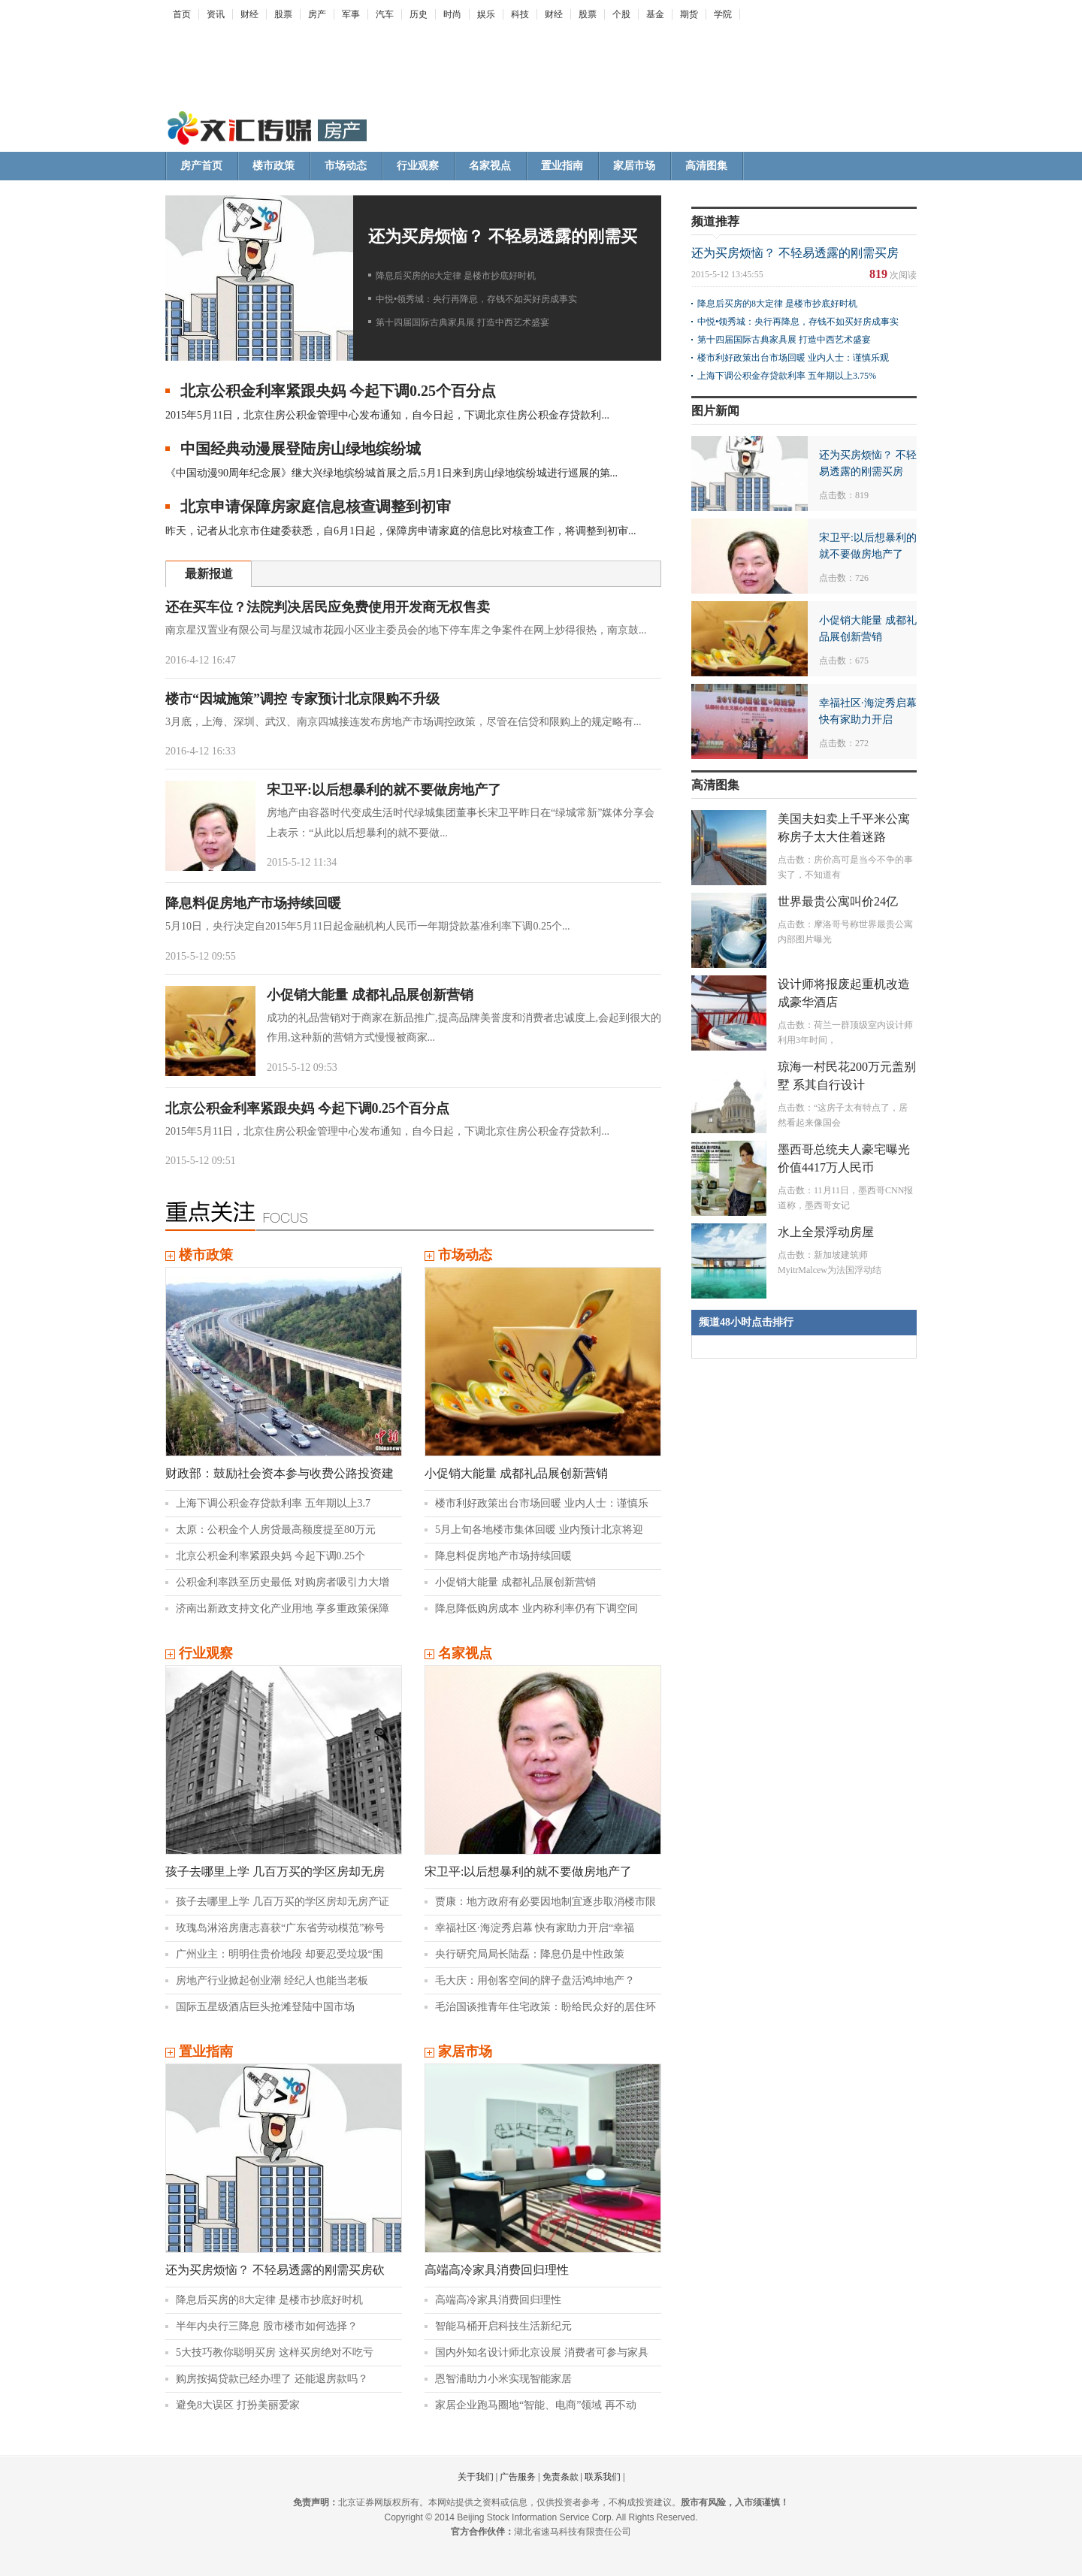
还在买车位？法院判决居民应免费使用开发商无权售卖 (327, 607)
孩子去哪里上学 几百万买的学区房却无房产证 (282, 1901)
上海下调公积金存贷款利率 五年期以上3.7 (273, 1503)
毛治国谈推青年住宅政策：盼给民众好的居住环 (545, 2006)
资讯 (216, 14)
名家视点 (490, 165)
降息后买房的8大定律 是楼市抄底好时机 (456, 276)
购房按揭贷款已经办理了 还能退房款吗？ (272, 2378)
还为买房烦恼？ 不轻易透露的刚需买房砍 (275, 2269)
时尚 (452, 14)
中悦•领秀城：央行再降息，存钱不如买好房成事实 (476, 299)
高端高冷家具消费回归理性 (497, 2269)
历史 (419, 14)
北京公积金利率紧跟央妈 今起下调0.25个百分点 (338, 390)
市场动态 (346, 165)
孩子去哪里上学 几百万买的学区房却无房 (275, 1871)
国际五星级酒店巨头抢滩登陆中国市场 (265, 2006)
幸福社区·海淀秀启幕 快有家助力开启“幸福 (534, 1928)
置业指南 (562, 165)
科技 (520, 14)
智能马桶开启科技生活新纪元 (503, 2326)
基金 (655, 14)
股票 (283, 14)
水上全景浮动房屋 (826, 1232)
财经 (249, 14)
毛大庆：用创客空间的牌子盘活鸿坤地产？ (535, 1980)
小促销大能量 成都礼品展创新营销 (370, 994)
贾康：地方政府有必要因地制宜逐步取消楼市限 (545, 1901)
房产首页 (201, 165)
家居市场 (634, 165)
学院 (723, 14)
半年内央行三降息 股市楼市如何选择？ (267, 2326)
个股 (621, 14)
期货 (689, 14)
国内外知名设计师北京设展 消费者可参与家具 (541, 2352)
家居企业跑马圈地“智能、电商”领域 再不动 (535, 2405)
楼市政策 (273, 165)
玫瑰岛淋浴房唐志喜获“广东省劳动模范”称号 (280, 1928)
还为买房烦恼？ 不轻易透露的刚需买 (502, 236)
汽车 (385, 14)
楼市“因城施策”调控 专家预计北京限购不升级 (302, 698)
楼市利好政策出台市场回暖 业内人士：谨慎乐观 (793, 357)
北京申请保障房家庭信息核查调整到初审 (315, 506)
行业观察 (418, 165)
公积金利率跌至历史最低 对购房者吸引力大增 (282, 1582)
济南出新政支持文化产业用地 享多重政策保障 (282, 1608)
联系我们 (603, 2477)
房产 (317, 14)
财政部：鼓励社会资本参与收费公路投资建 (279, 1473)
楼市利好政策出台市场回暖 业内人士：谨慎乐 (541, 1503)
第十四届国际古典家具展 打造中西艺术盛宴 (462, 322)
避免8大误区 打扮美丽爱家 (238, 2405)
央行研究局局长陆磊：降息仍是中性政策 (529, 1954)
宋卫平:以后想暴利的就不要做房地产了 (384, 789)
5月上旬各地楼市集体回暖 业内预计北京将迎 (539, 1529)
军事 (351, 14)
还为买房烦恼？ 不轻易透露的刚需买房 (795, 252)
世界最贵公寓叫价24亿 (838, 901)
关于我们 (476, 2477)
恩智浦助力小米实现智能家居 (503, 2378)
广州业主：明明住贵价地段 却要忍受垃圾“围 (279, 1954)
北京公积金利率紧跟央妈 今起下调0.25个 (270, 1556)
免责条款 (561, 2477)
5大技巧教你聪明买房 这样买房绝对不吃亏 (274, 2352)
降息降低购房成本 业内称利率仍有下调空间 (536, 1608)
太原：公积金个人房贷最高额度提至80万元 (276, 1529)
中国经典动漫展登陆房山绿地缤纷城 (300, 448)
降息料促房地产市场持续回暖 (253, 903)
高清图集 (706, 165)
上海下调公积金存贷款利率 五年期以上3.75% (786, 375)
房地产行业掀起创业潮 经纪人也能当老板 (272, 1980)
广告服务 (518, 2477)
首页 (182, 14)
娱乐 (486, 14)
